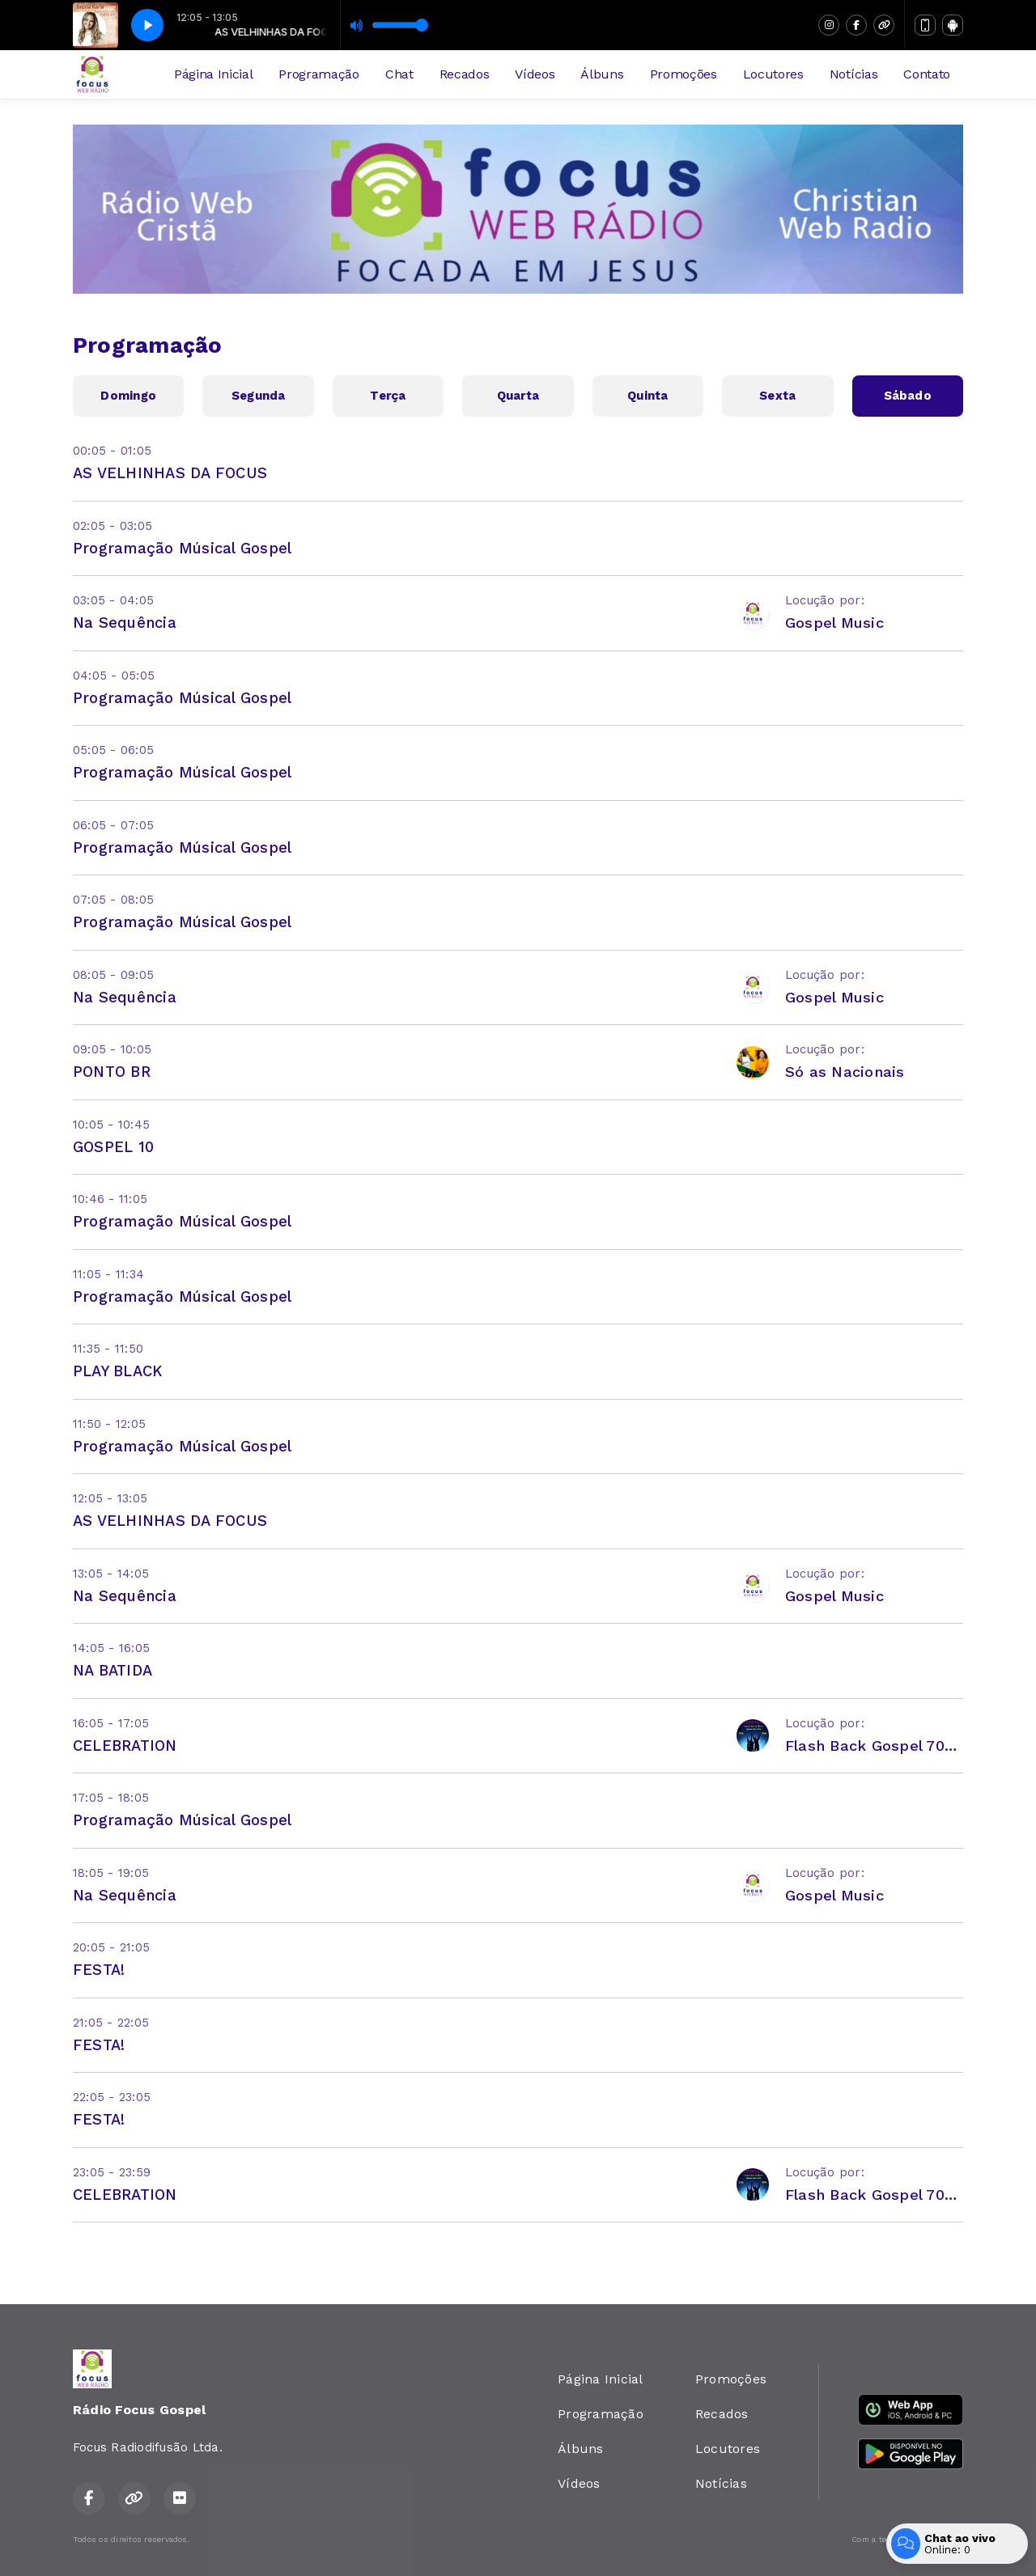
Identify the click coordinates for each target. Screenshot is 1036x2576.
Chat (399, 74)
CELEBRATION (125, 1745)
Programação (318, 74)
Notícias (853, 74)
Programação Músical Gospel (182, 548)
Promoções (683, 74)
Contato (926, 74)
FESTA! (99, 1969)
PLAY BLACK (117, 1370)
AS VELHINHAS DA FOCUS (170, 472)
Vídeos (534, 74)
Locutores (773, 74)
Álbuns (601, 74)
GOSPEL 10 (113, 1146)
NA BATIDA (112, 1670)
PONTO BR (112, 1071)
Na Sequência (124, 622)
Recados (464, 74)
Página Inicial (213, 74)
